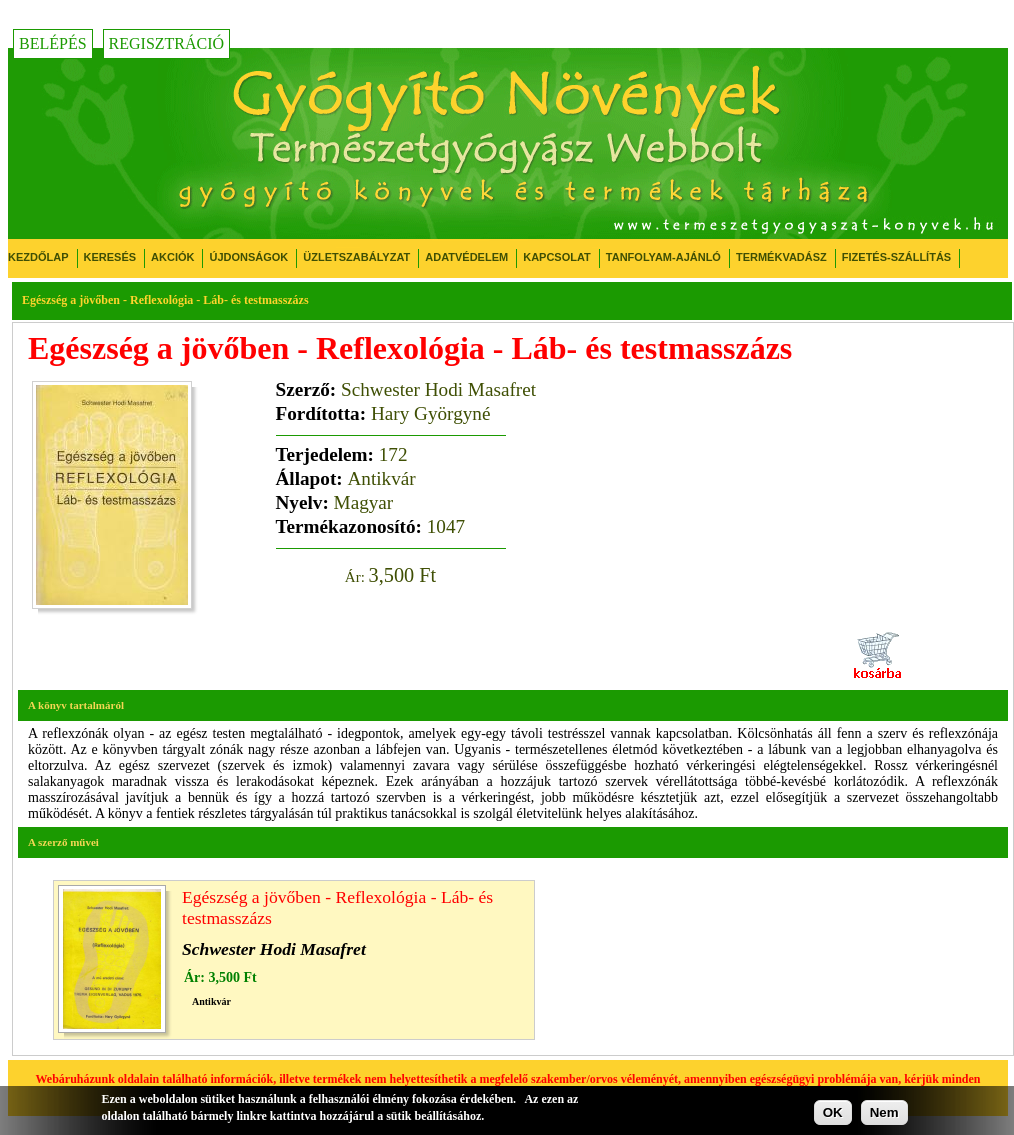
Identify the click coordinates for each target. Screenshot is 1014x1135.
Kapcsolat (557, 257)
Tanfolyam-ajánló (663, 257)
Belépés (53, 43)
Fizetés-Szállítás (896, 257)
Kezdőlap (38, 257)
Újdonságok (248, 257)
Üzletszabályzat (356, 257)
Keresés (110, 257)
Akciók (172, 257)
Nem (884, 1112)
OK (833, 1112)
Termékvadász (781, 257)
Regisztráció (167, 43)
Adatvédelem (466, 257)
